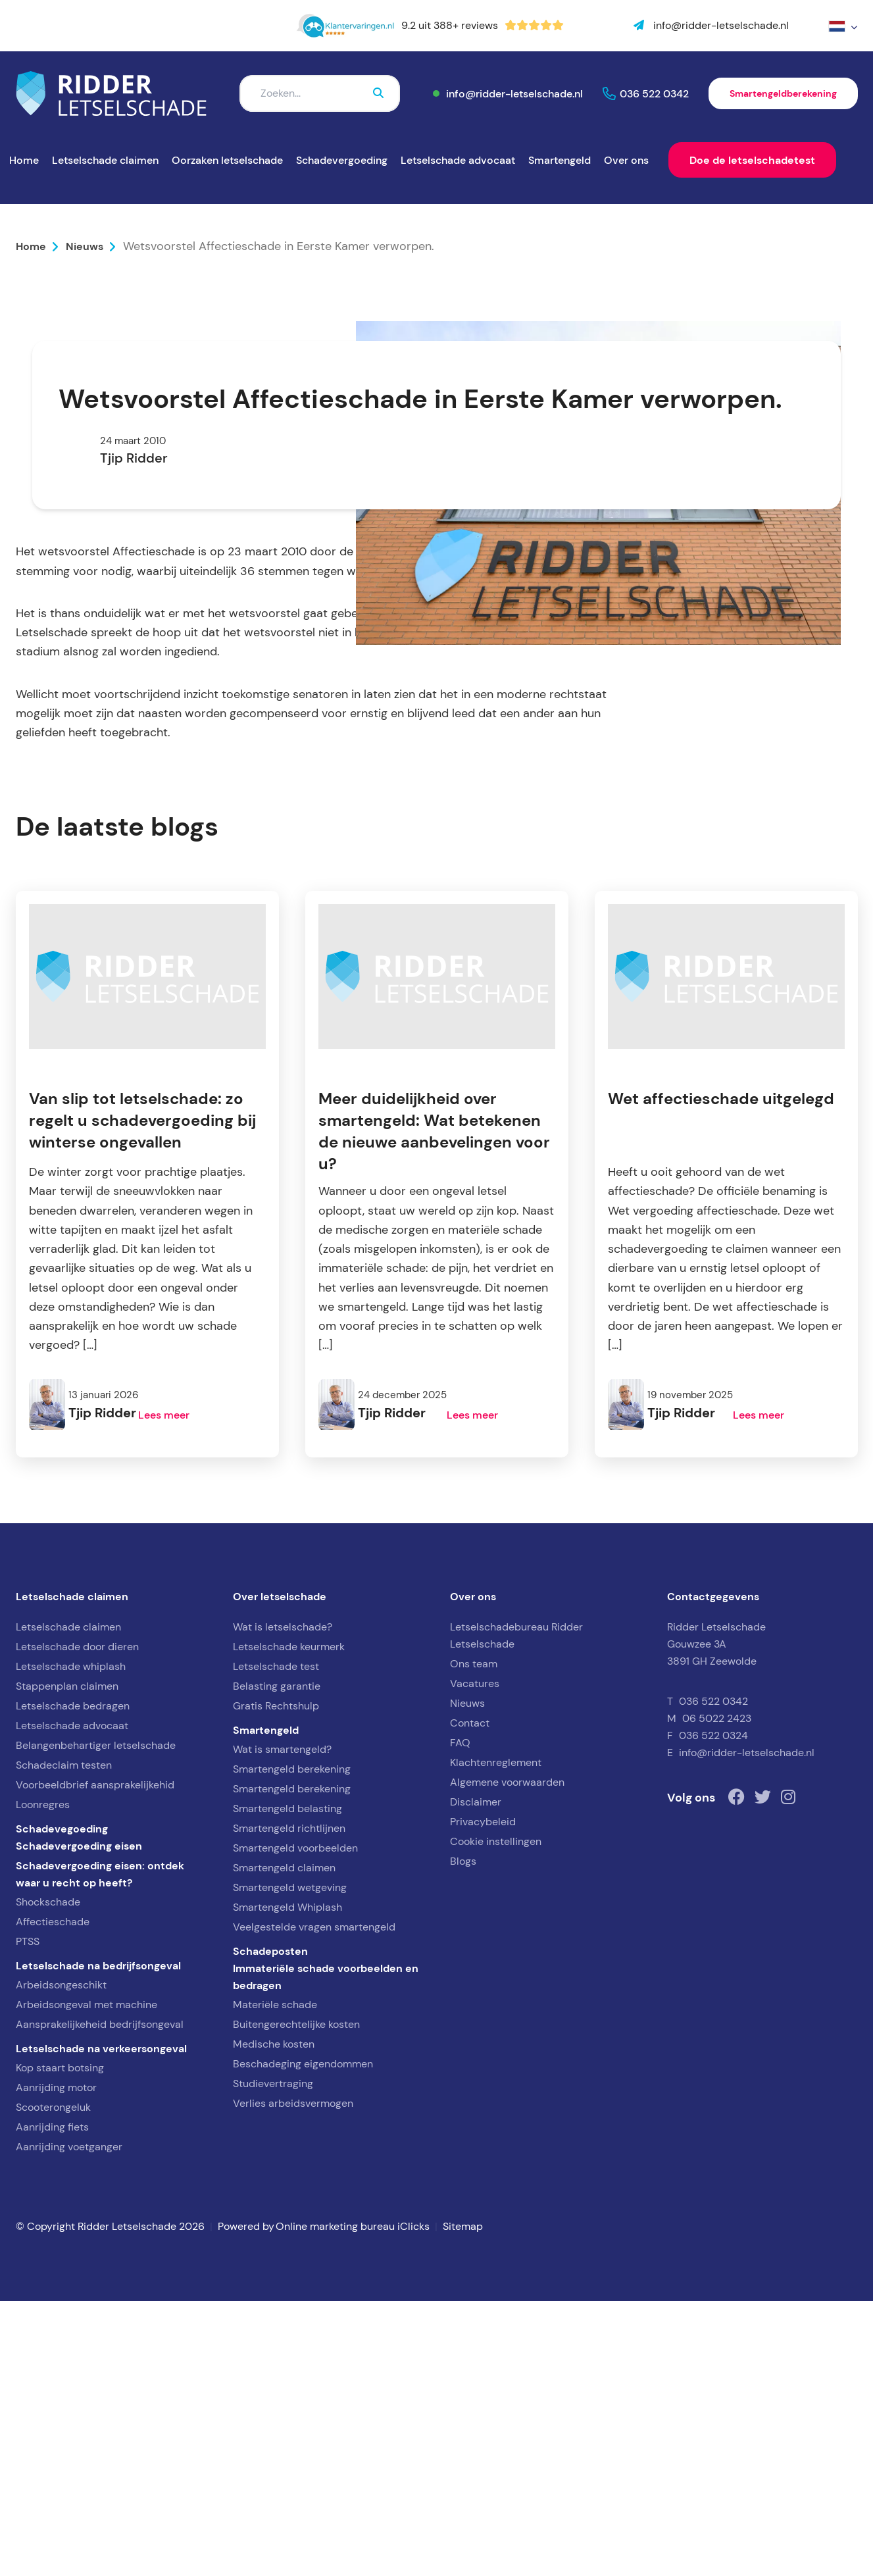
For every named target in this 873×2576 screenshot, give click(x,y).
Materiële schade (275, 2279)
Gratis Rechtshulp (276, 1981)
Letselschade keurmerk (289, 1921)
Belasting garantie (276, 1961)
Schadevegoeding (62, 2103)
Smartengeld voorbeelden (295, 2123)
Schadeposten (270, 2226)
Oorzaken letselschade (227, 159)
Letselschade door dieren (77, 1921)
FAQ (460, 2017)
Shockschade (48, 2177)
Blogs (463, 2136)
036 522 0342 (654, 93)
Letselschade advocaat (458, 159)
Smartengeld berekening (292, 2044)
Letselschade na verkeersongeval (101, 2323)
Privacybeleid (483, 2096)
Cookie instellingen (495, 2116)
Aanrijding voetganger (69, 2421)
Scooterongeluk (53, 2382)
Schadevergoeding (341, 159)
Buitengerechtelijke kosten (296, 2299)
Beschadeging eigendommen (303, 2339)
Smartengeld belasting (287, 2083)
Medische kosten (273, 2319)
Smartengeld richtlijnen (289, 2103)
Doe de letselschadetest (752, 159)
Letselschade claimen (105, 159)
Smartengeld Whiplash (287, 2182)
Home (24, 159)
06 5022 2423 (716, 1993)
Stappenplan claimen (67, 1961)
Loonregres (43, 2079)
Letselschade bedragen (73, 1981)
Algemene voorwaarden (507, 2057)
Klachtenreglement (495, 2037)
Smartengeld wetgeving (290, 2162)
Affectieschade (52, 2196)
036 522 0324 (713, 2010)
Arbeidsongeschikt (61, 2260)
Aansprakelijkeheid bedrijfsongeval (100, 2299)
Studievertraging (273, 2358)
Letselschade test (276, 1941)
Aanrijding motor (56, 2362)
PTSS (27, 2216)
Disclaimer (475, 2077)
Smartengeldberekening (783, 93)
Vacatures (474, 1958)
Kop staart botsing (60, 2342)
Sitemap (463, 2501)
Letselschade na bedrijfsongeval (98, 2240)
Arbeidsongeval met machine (86, 2279)
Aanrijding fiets (52, 2402)
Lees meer (163, 1689)
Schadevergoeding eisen (79, 2120)
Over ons (626, 159)
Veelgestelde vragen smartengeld (314, 2202)
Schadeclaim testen (64, 2040)
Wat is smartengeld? (282, 2024)
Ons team (473, 1938)
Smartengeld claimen (284, 2142)
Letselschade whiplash (71, 1941)
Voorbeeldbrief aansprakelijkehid (95, 2060)
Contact (469, 1998)
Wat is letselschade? (282, 1902)
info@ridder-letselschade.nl (514, 93)
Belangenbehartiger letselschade (96, 2020)
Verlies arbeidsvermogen (293, 2378)
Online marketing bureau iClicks (353, 2501)
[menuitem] (842, 26)
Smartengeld (559, 159)
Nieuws (84, 246)
